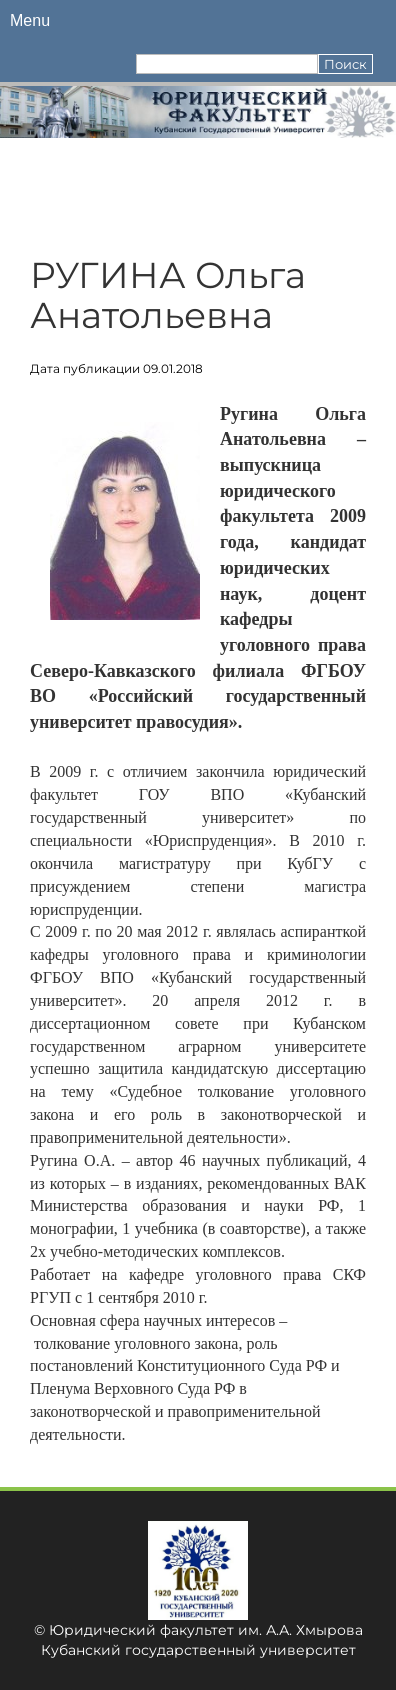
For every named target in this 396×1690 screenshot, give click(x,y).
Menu (30, 20)
